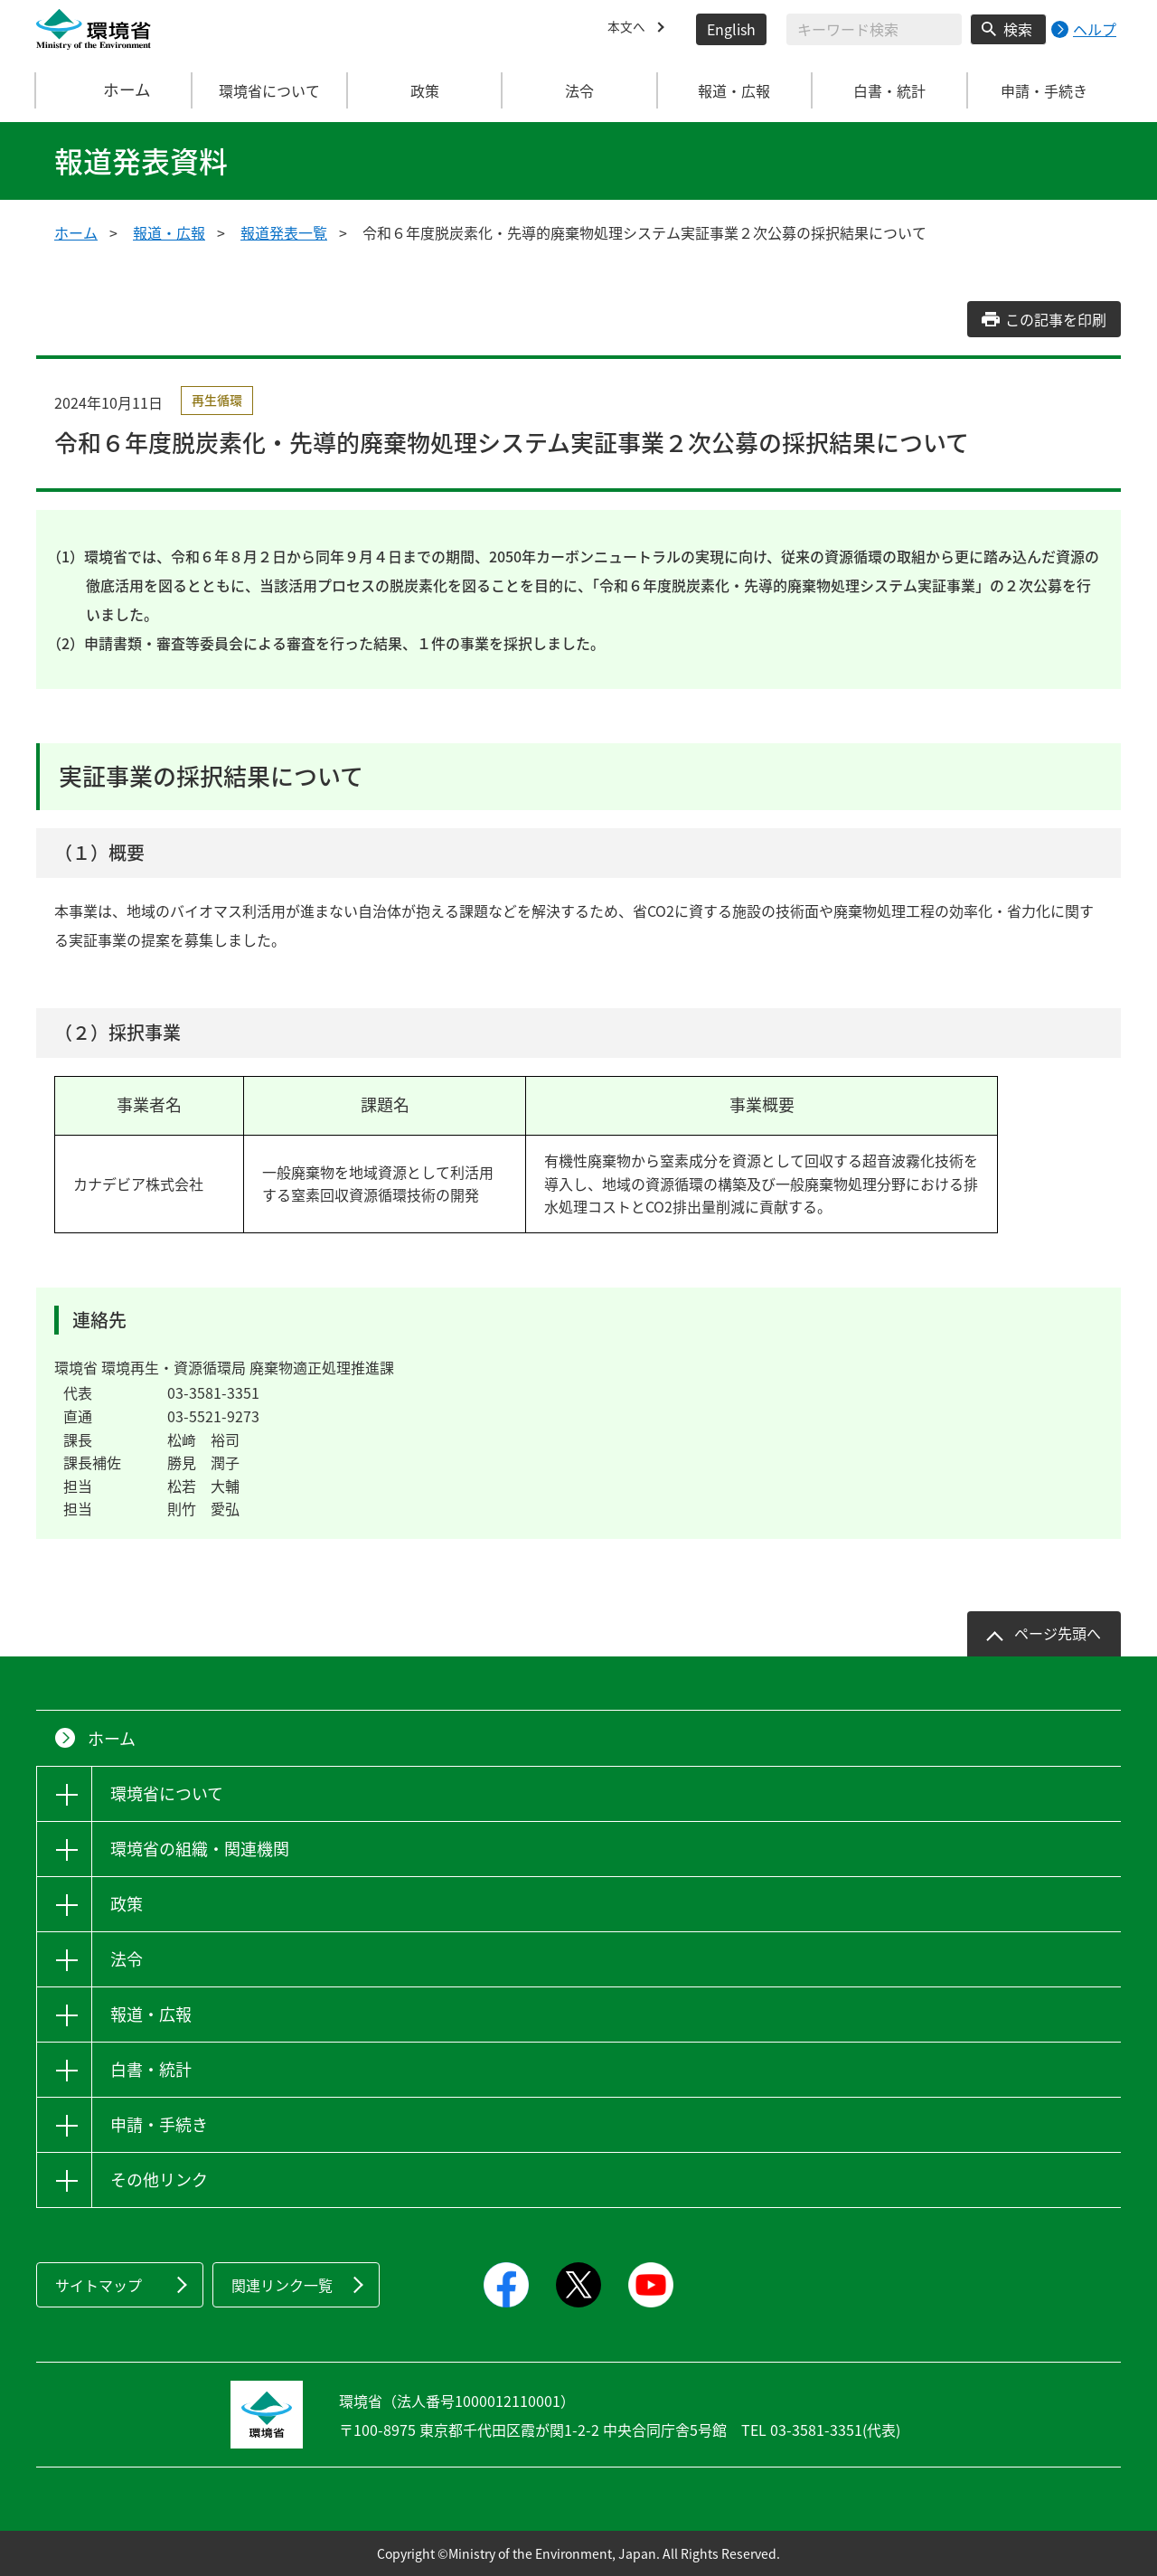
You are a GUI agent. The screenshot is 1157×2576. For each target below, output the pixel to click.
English (731, 29)
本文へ (629, 29)
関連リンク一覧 (282, 2285)
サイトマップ (98, 2285)
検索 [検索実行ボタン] (1017, 29)
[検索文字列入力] (874, 29)
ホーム (114, 90)
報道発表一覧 (283, 232)
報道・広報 (169, 232)
